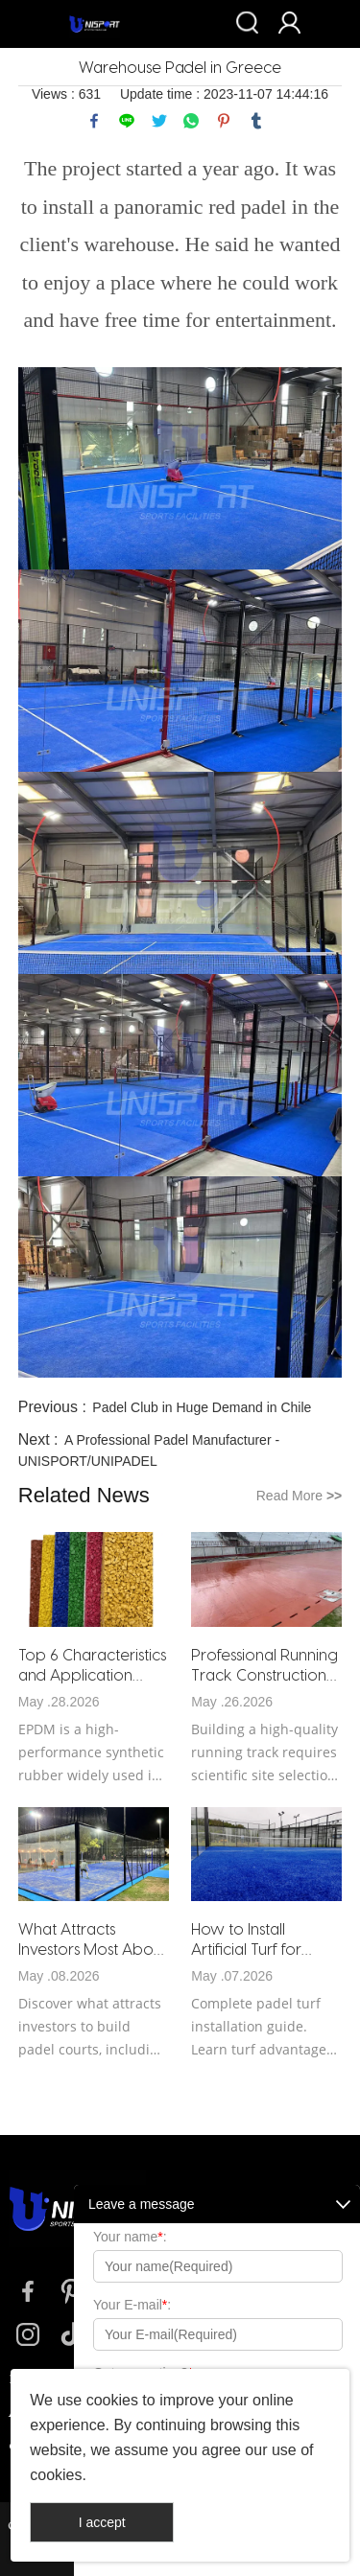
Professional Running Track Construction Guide (264, 1664)
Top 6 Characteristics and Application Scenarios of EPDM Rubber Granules (92, 1664)
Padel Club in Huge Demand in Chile (201, 1407)
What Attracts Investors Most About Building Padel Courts (92, 1939)
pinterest (223, 120)
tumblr (256, 120)
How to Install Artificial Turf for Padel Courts (246, 1939)
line (126, 120)
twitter (159, 120)
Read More (299, 1495)
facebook (94, 120)
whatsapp (191, 120)
